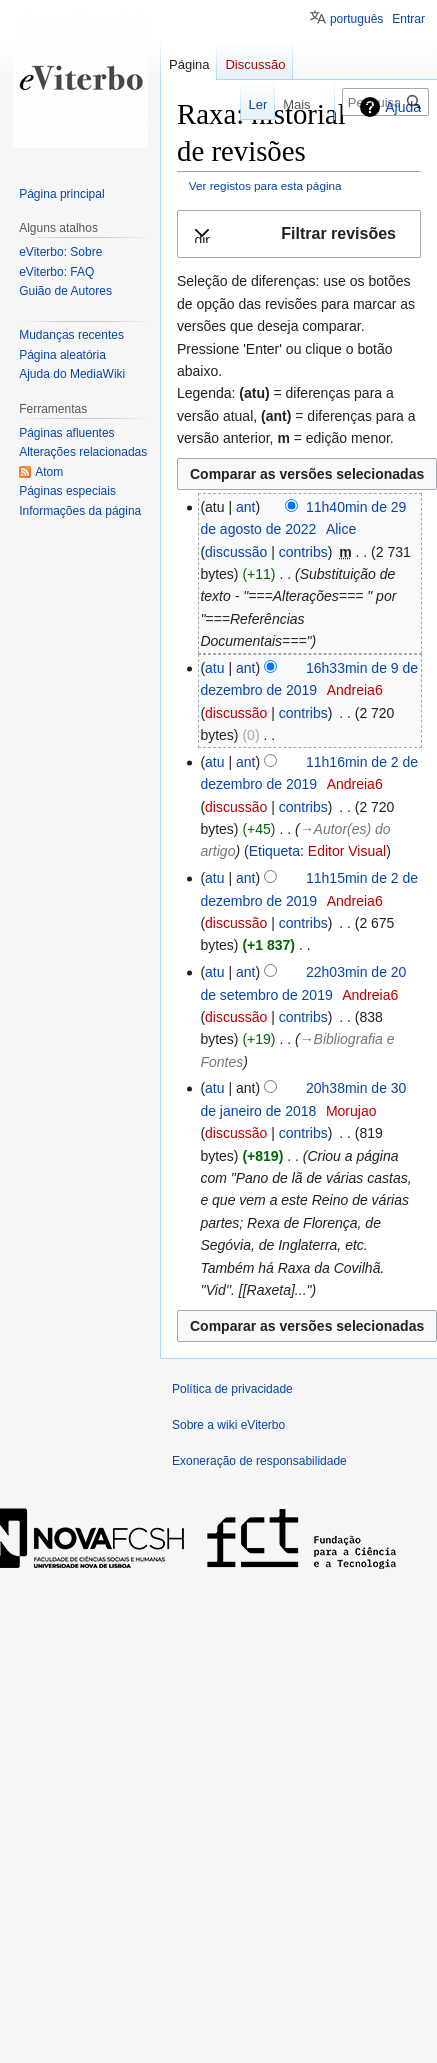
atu (214, 668)
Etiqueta (274, 851)
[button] (299, 234)
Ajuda (403, 107)
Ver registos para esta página (265, 185)
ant (245, 507)
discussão (236, 552)
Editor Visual (347, 851)
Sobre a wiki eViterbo (228, 1425)
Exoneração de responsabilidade (259, 1461)
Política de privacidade (232, 1389)
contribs (303, 552)
